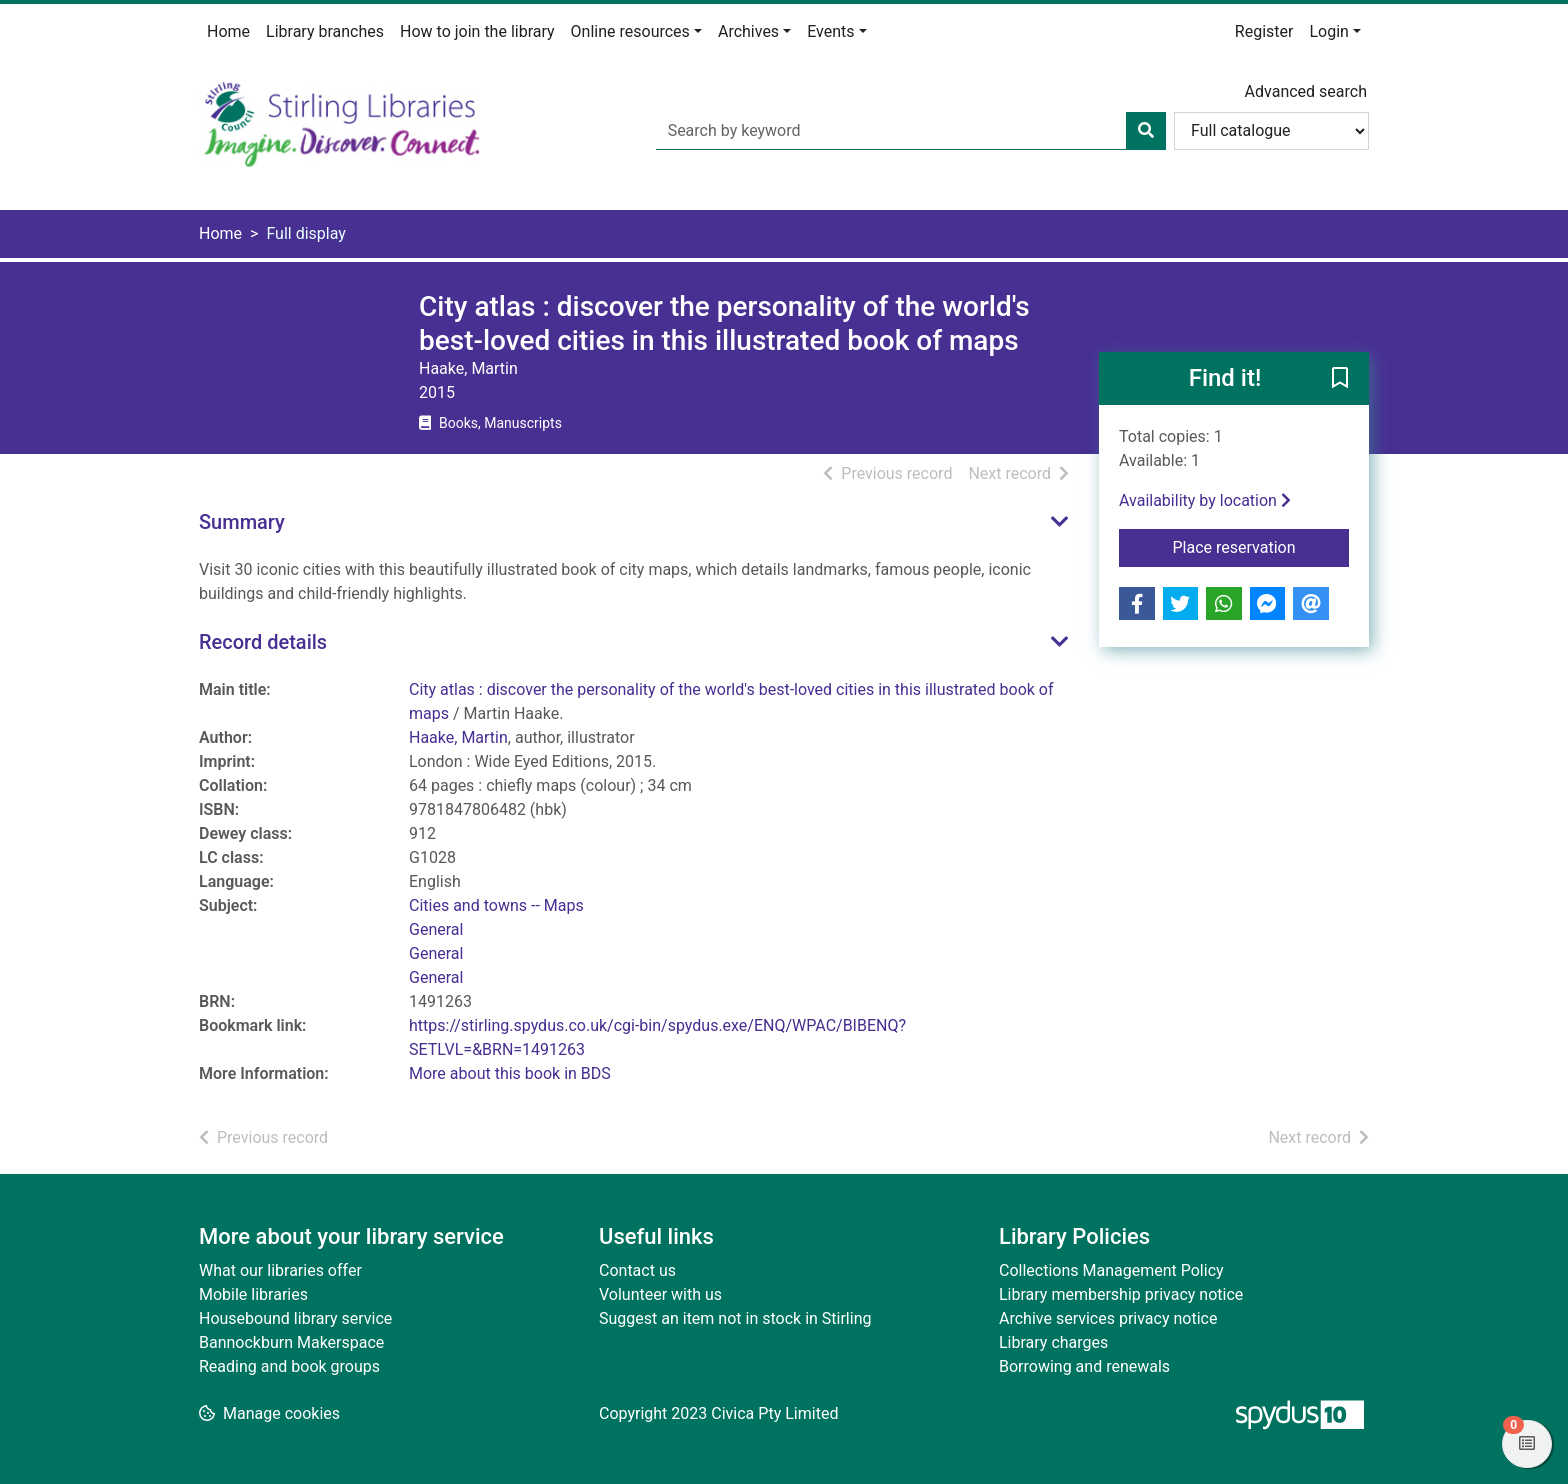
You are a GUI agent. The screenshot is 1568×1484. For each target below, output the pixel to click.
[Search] (1146, 131)
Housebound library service (295, 1318)
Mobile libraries (253, 1294)
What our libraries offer (280, 1270)
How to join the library (477, 31)
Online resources (630, 31)
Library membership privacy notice (1121, 1294)
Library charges (1053, 1342)
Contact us (637, 1270)
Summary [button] (242, 522)
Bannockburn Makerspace (291, 1342)
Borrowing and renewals (1084, 1366)
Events (830, 31)
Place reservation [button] (1261, 546)
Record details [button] (263, 642)
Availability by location (1205, 500)
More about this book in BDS (510, 1073)
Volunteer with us (660, 1294)
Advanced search (1306, 91)
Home (228, 31)
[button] (1340, 380)
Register (1264, 31)
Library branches (325, 31)
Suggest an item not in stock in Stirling (735, 1318)
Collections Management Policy (1111, 1270)
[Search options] (1271, 131)
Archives (748, 31)
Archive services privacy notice (1108, 1318)
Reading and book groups (289, 1366)
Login (1328, 31)
